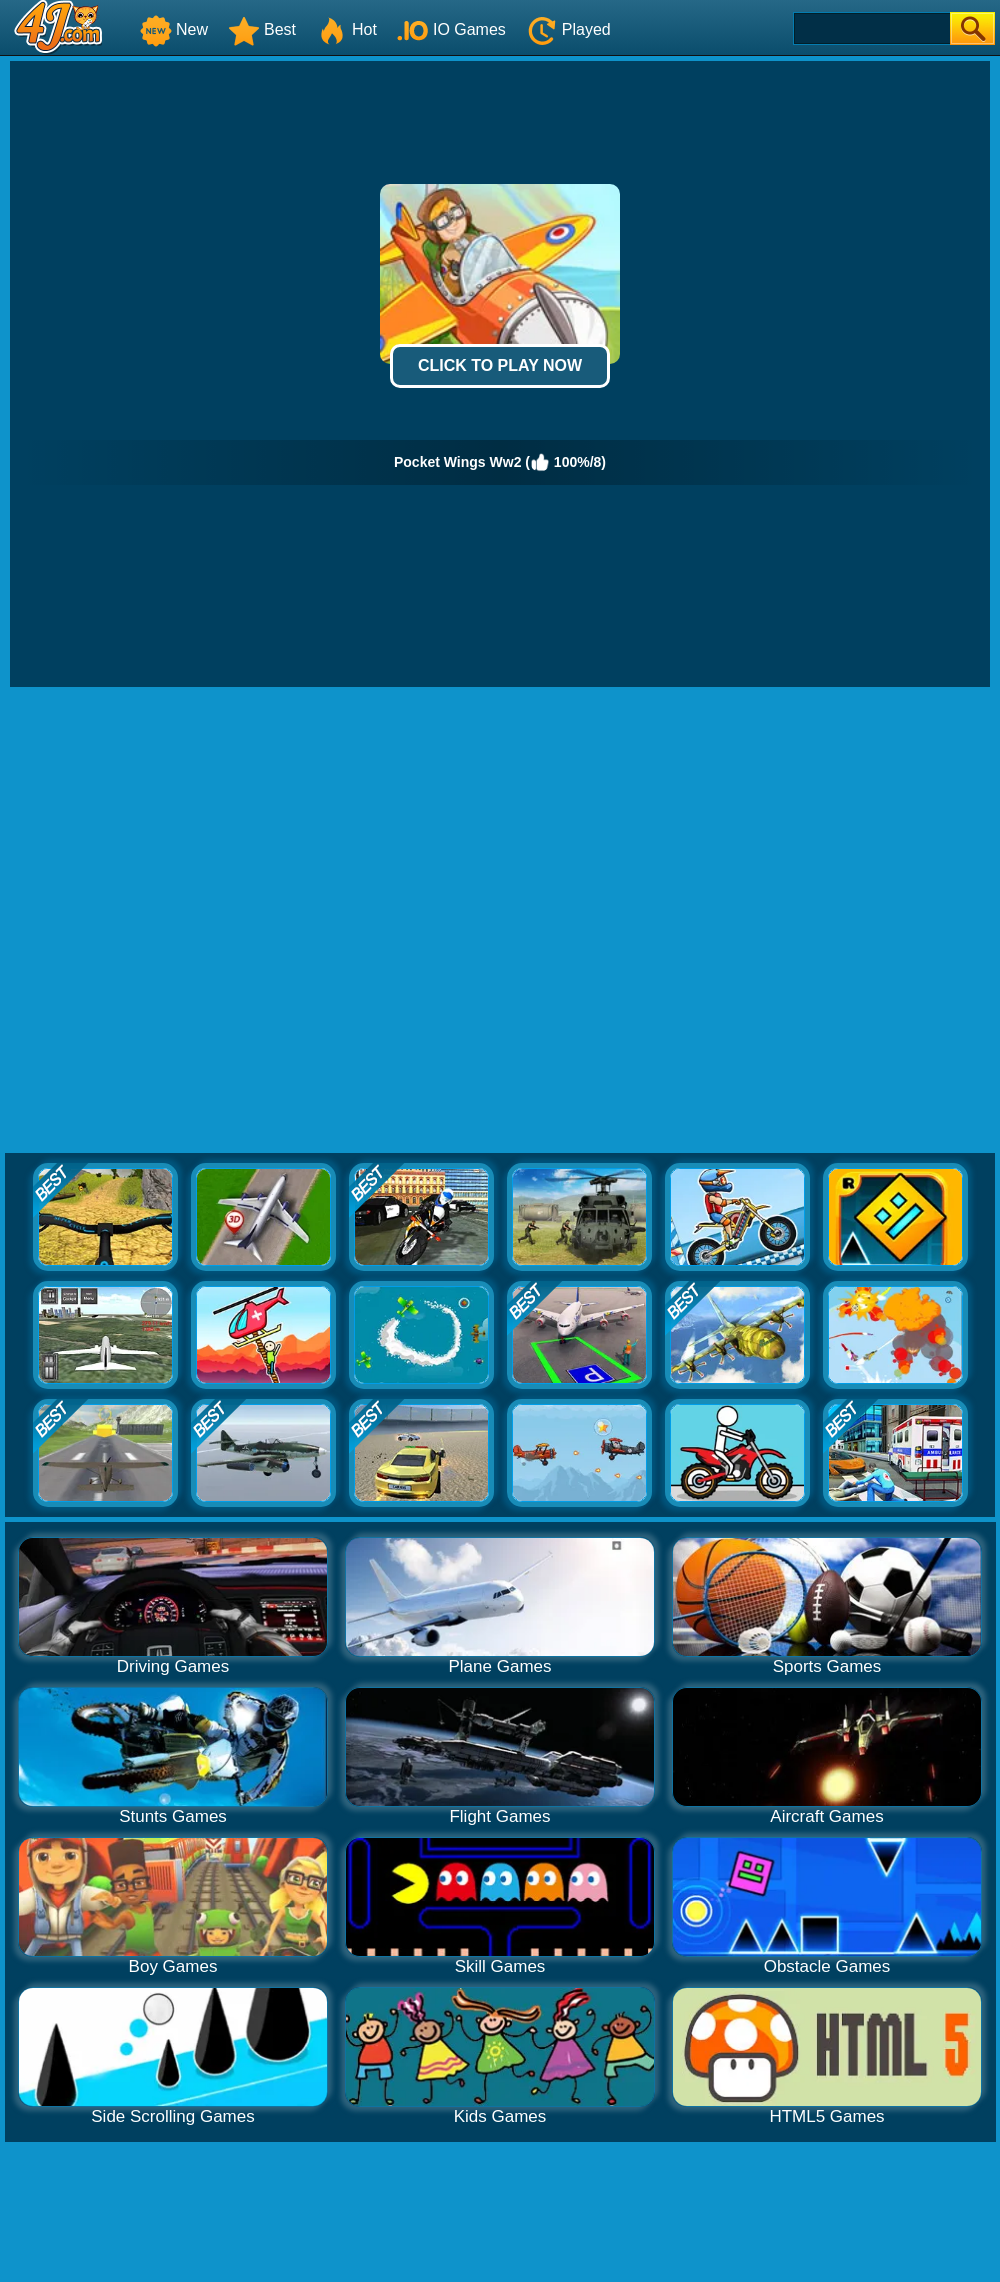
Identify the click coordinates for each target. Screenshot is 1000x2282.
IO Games (451, 29)
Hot (346, 29)
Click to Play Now (500, 365)
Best (262, 29)
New (174, 29)
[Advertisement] (224, 921)
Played (568, 29)
